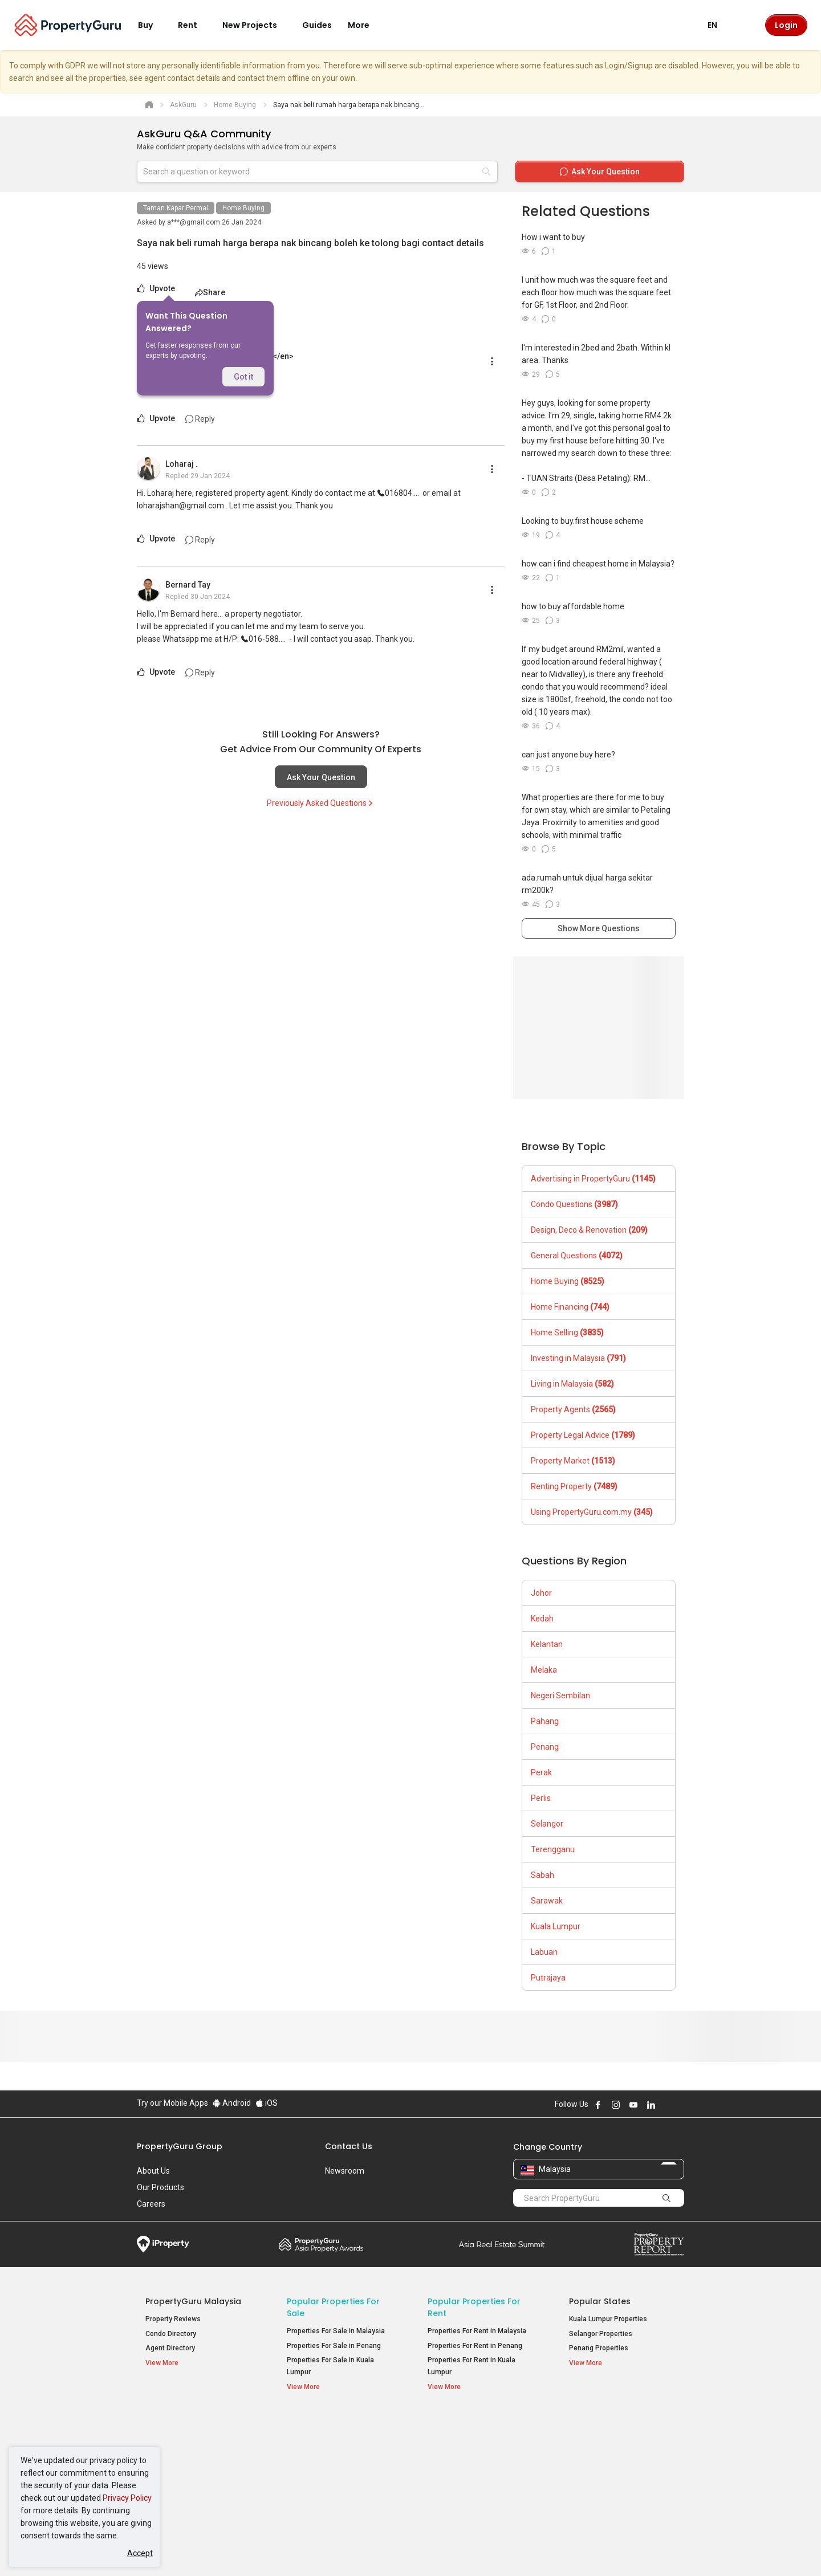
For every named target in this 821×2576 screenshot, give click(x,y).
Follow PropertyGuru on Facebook (598, 2105)
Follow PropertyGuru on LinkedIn (651, 2105)
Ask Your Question (321, 777)
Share (210, 292)
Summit (501, 2244)
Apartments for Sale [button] (325, 2454)
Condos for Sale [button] (318, 2469)
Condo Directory (170, 2334)
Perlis (541, 1798)
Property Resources (186, 2424)
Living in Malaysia (572, 1383)
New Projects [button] (256, 25)
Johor (541, 1592)
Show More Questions (599, 928)
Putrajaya (548, 1977)
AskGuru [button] (164, 2457)
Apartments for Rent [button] (466, 2454)
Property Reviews (173, 2319)
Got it (243, 376)
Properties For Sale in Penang (334, 2346)
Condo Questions (574, 1204)
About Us (153, 2170)
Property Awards (321, 2244)
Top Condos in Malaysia (619, 2424)
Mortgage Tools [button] (175, 2442)
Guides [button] (317, 25)
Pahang (545, 1721)
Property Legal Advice (583, 1435)
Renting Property (574, 1486)
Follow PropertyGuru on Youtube (633, 2105)
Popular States (600, 2301)
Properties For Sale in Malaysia (336, 2331)
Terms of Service (260, 2549)
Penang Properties (598, 2348)
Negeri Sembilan (560, 1695)
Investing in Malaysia (578, 1358)
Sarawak (547, 1900)
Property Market (573, 1460)
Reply (200, 418)
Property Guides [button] (176, 2471)
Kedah (542, 1618)
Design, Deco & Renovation (589, 1229)
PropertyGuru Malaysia (193, 2301)
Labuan (544, 1952)
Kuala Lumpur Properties (608, 2319)
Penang (545, 1746)
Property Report (658, 2244)
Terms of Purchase (400, 2549)
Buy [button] (152, 25)
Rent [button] (194, 25)
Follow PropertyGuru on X (666, 2104)
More (365, 25)
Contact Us (348, 2146)
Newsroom (344, 2170)
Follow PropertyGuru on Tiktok (679, 2104)
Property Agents (573, 1409)
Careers (151, 2203)
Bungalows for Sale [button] (323, 2483)
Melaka (544, 1669)
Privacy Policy (127, 2497)
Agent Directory (170, 2348)
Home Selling (567, 1332)
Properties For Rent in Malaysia (477, 2331)
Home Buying (243, 208)
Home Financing (570, 1306)
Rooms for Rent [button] (458, 2483)
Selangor (547, 1823)
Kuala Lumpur (555, 1926)
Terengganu (553, 1849)
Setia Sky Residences (604, 2441)
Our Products (160, 2187)
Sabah (542, 1875)
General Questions (577, 1255)
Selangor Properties (600, 2334)
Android (232, 2103)
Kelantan (547, 1644)
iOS (266, 2103)
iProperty (163, 2244)
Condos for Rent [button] (459, 2469)
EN (719, 25)
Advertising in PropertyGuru (593, 1178)
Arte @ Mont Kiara (597, 2471)
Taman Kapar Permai (175, 208)
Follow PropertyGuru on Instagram (616, 2105)
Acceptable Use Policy (176, 2549)
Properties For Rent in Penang (475, 2346)
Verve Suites (589, 2456)
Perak (541, 1772)
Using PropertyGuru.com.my (592, 1512)
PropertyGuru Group (179, 2146)
